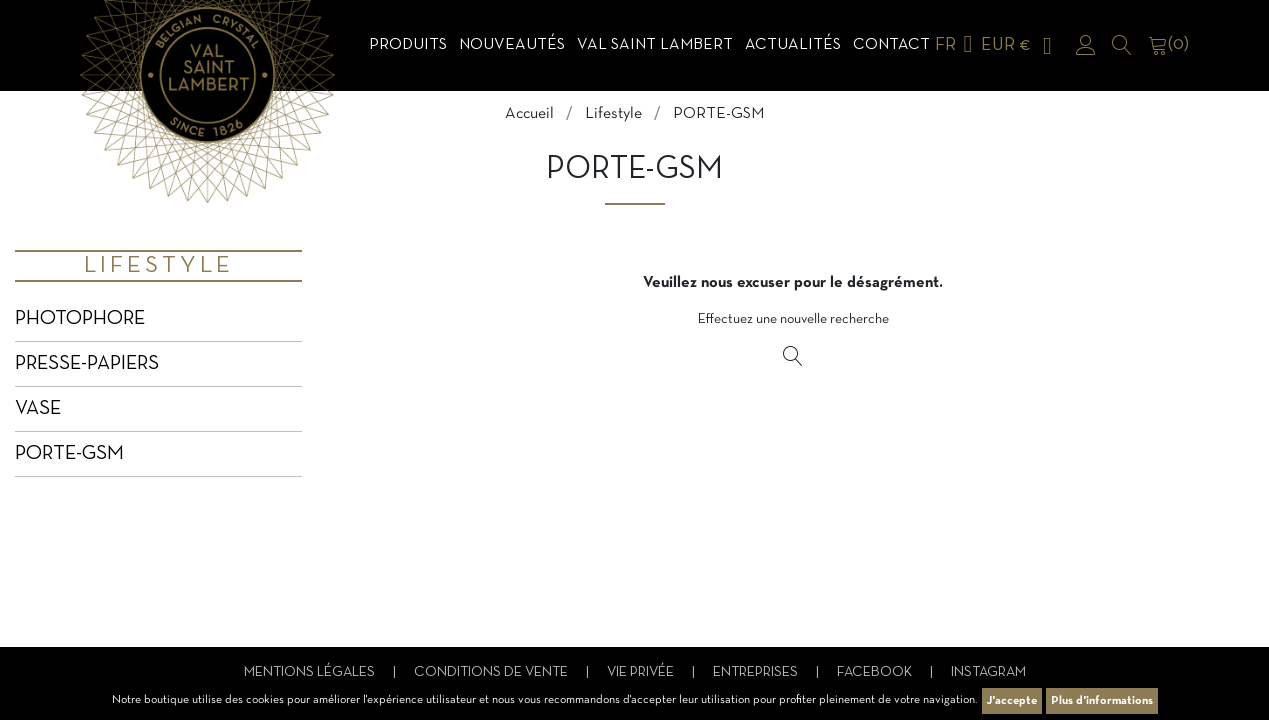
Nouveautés (512, 45)
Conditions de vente (492, 672)
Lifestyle (159, 266)
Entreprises (757, 672)
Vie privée (642, 672)
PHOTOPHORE (80, 319)
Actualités (793, 45)
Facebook (876, 672)
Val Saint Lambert (655, 45)
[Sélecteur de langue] (957, 45)
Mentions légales (311, 672)
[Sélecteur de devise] (1020, 45)
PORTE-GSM (69, 454)
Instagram (988, 672)
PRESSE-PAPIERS (87, 364)
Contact (891, 45)
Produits (408, 45)
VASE (38, 409)
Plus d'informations (1102, 701)
